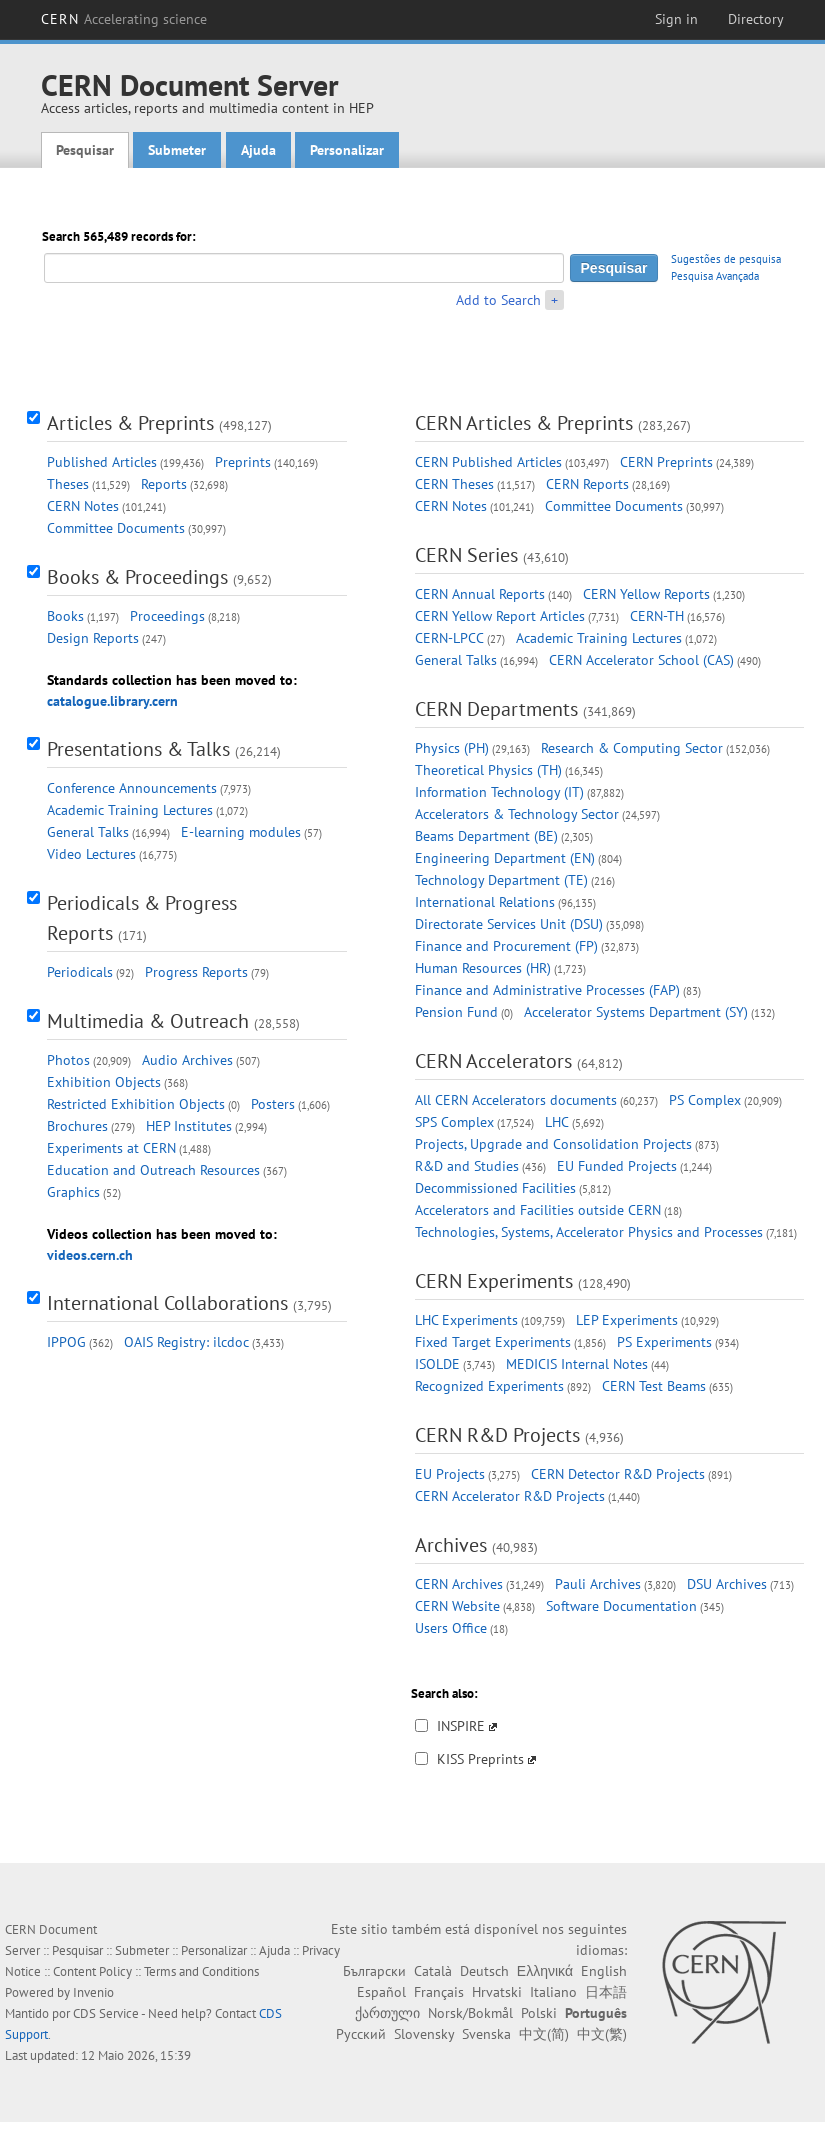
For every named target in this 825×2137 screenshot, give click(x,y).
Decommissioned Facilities (495, 1188)
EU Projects (450, 1474)
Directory (756, 19)
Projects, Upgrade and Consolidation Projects (553, 1144)
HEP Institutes (189, 1126)
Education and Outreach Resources (153, 1170)
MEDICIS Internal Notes (577, 1364)
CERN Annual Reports (480, 594)
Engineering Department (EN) (505, 858)
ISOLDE (437, 1364)
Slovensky (424, 2034)
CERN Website (457, 1606)
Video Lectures (91, 854)
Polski (539, 2013)
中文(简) (544, 2034)
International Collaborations (167, 1303)
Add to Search (498, 300)
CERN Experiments (494, 1281)
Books (65, 616)
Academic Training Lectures (130, 810)
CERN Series (466, 555)
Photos (68, 1060)
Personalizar (347, 150)
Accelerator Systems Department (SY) (636, 1012)
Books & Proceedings (137, 577)
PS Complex (705, 1100)
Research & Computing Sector (632, 748)
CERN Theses (454, 484)
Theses (68, 484)
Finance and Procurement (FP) (506, 946)
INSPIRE (461, 1726)
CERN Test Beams (654, 1386)
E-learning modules (241, 832)
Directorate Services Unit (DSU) (509, 924)
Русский (361, 2034)
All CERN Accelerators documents (516, 1100)
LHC (557, 1122)
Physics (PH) (452, 748)
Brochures (77, 1126)
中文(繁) (602, 2034)
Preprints (243, 462)
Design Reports (93, 638)
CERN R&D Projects (497, 1435)
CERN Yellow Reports (646, 594)
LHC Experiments (466, 1320)
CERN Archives (459, 1584)
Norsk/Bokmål (470, 2013)
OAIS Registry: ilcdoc (186, 1342)
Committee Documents (116, 528)
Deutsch (484, 1971)
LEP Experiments (627, 1320)
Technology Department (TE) (501, 880)
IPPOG (66, 1342)
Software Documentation (621, 1606)
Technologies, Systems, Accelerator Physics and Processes (589, 1232)
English (604, 1971)
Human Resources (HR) (483, 968)
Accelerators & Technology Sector (517, 814)
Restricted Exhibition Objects (136, 1104)
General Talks (88, 832)
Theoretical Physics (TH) (488, 770)
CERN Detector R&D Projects (618, 1474)
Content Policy (92, 1971)
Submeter (177, 150)
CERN (124, 19)
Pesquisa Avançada (715, 276)
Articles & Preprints (130, 423)
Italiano (553, 1992)
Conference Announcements (132, 788)
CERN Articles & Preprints (524, 423)
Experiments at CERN (111, 1148)
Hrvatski (497, 1992)
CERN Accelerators (493, 1061)
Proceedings (167, 616)
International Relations (485, 902)
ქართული (387, 2013)
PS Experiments (664, 1342)
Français (439, 1992)
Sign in (676, 19)
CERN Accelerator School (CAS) (641, 660)
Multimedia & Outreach (148, 1021)
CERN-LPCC (449, 638)
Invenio (93, 1992)
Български (374, 1971)
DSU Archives (727, 1584)
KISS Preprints (480, 1759)
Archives (451, 1545)
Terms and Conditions (201, 1971)
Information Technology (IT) (499, 792)
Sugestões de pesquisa (726, 259)
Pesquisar (85, 150)
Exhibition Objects (104, 1082)
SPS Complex (454, 1122)
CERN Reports (587, 484)
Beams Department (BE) (486, 836)
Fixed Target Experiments (493, 1342)
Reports (164, 484)
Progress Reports (196, 972)
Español (381, 1992)
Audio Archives (187, 1060)
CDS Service (106, 2013)
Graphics (73, 1192)
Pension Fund (456, 1012)
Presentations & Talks (138, 749)
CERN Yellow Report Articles (500, 616)
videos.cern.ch (90, 1255)
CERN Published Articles (488, 462)
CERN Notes (83, 506)
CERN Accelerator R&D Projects (510, 1496)
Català (433, 1971)
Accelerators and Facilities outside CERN (538, 1210)
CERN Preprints (666, 462)
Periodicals (80, 972)
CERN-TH (657, 616)
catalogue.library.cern (112, 701)
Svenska (486, 2034)
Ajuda (258, 150)
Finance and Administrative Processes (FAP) (547, 990)
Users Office (451, 1628)
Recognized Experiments (489, 1386)
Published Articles (102, 462)
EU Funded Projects (617, 1166)
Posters (273, 1104)
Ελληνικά (545, 1971)
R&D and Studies (467, 1166)
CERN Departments (496, 709)
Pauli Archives (598, 1584)
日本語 (606, 1992)
